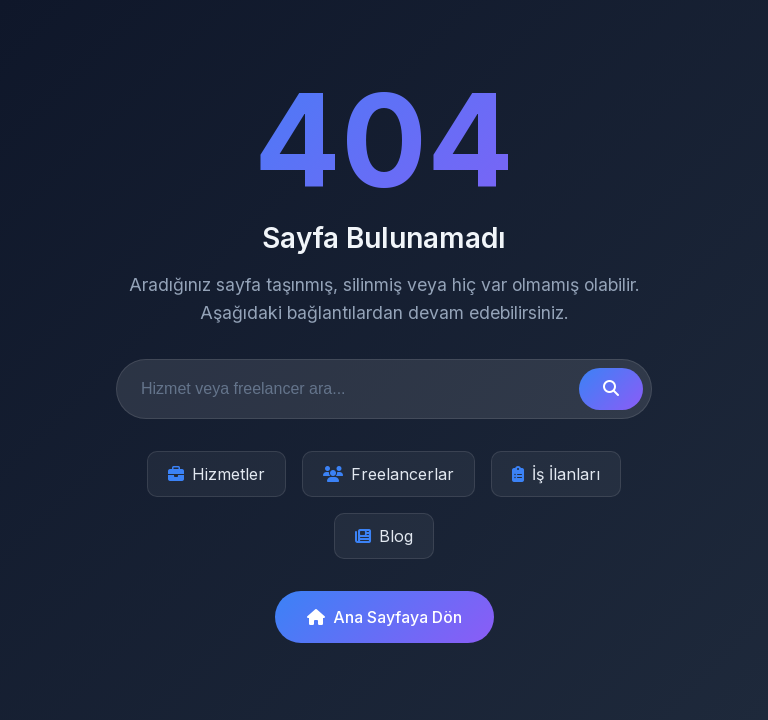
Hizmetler (216, 474)
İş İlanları (556, 474)
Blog (384, 536)
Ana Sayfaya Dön (384, 617)
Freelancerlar (388, 474)
